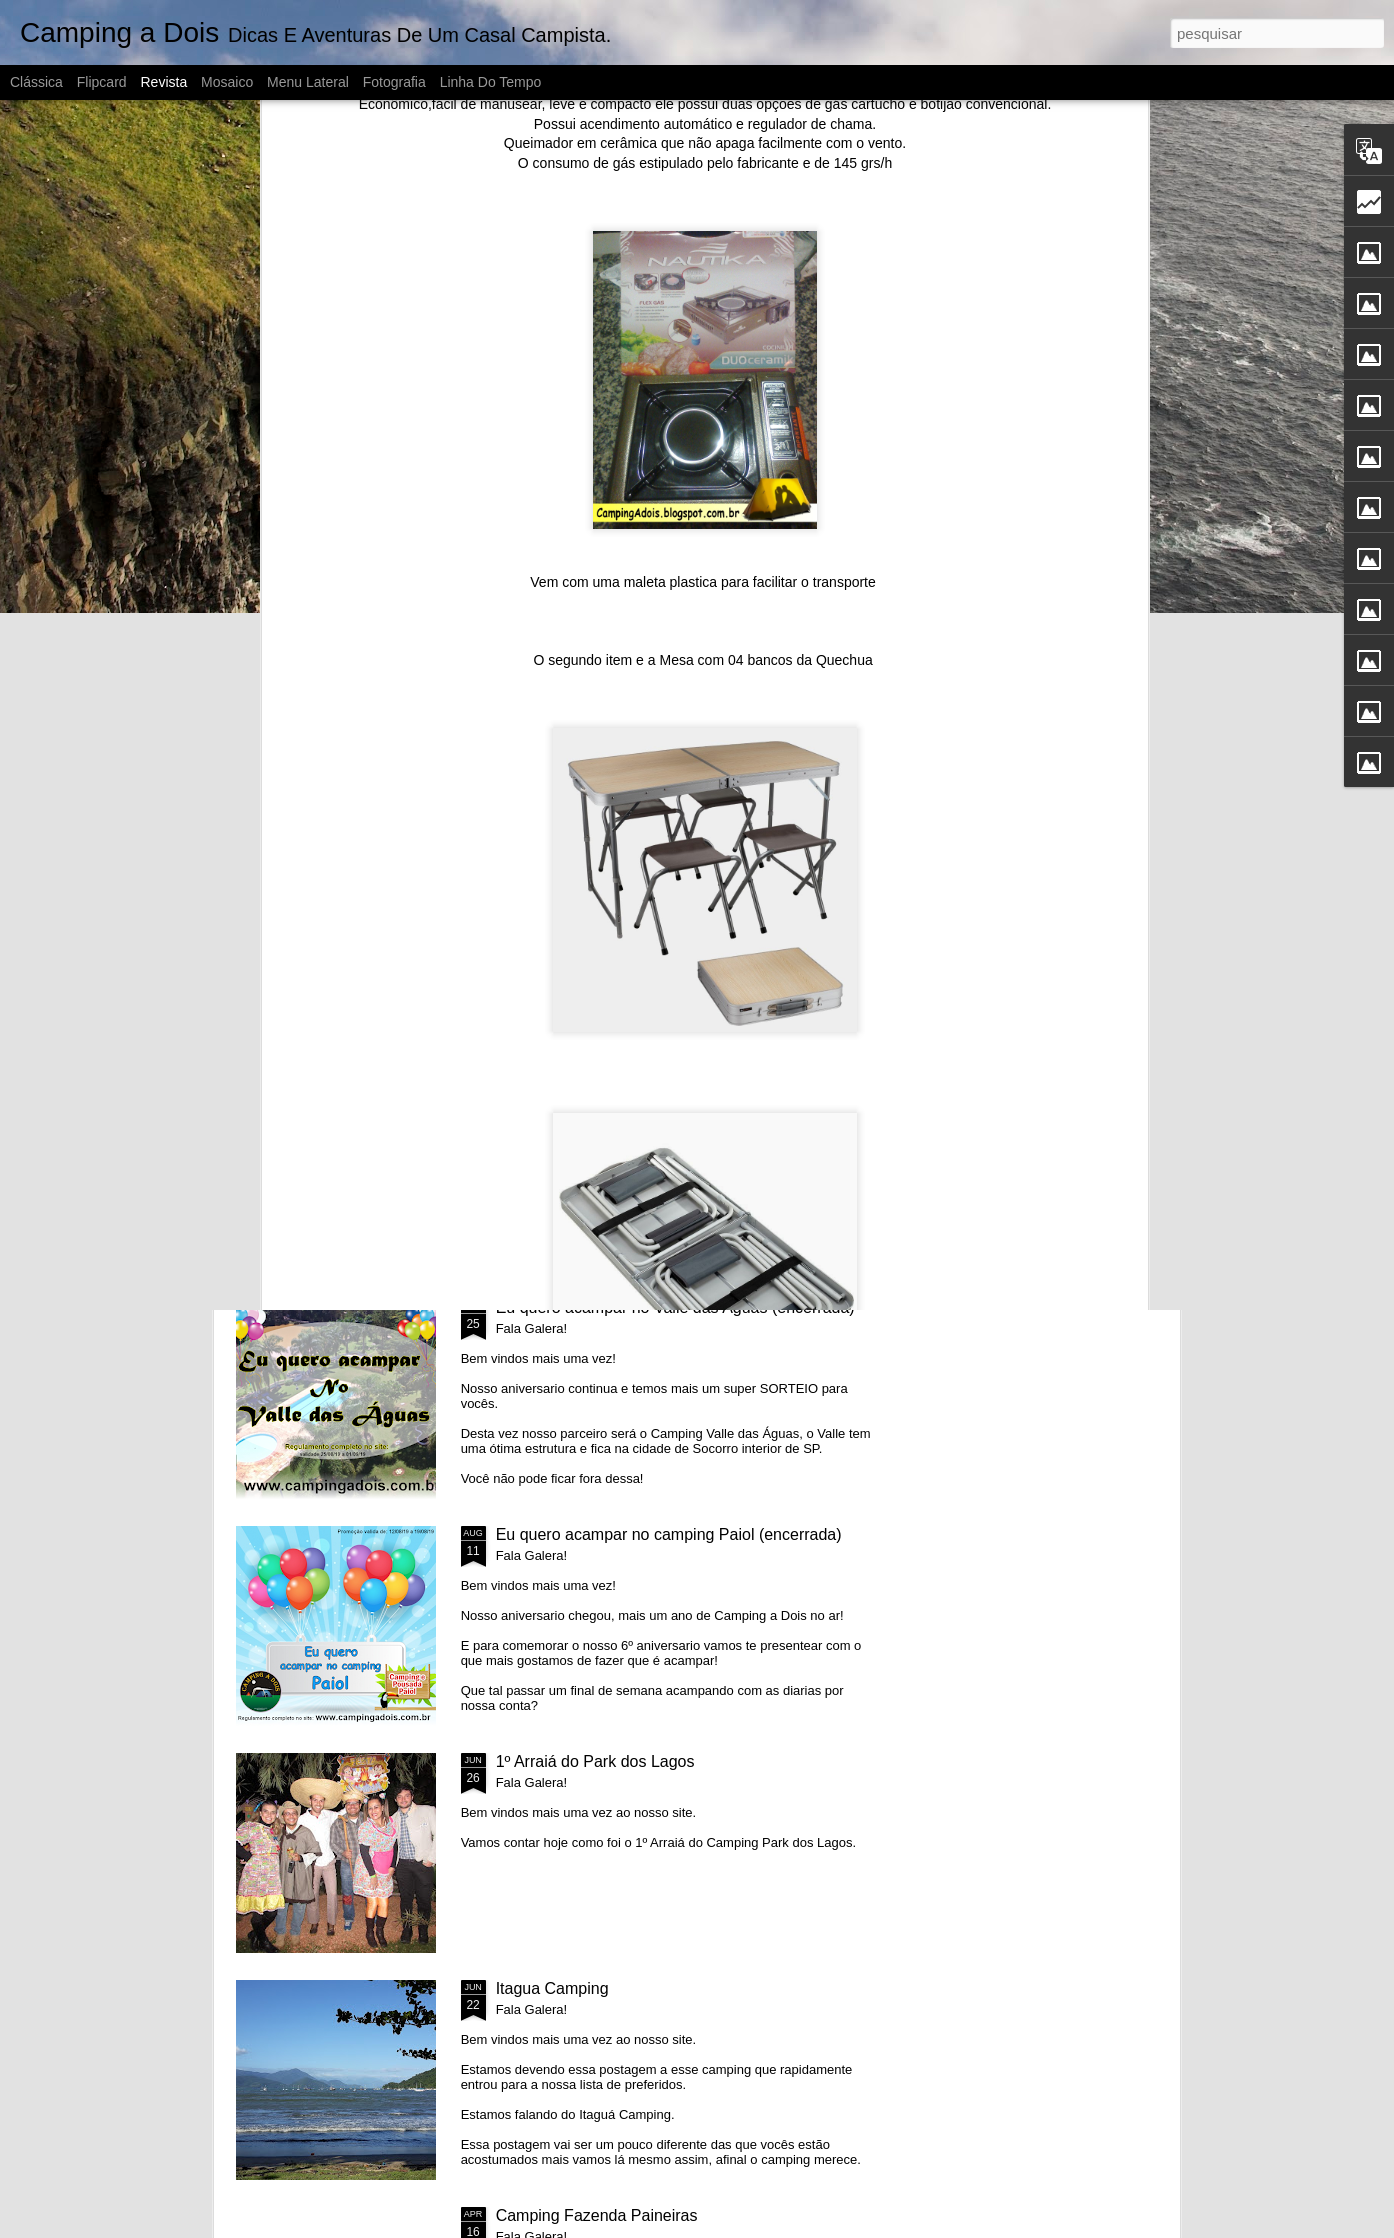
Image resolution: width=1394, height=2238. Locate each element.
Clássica (36, 82)
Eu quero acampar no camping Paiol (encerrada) (669, 1534)
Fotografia (394, 82)
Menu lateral (308, 82)
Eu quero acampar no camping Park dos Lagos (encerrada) (1057, 929)
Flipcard (102, 82)
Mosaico (227, 82)
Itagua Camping (552, 1988)
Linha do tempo (491, 82)
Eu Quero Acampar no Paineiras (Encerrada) (823, 920)
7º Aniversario (557, 911)
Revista (163, 82)
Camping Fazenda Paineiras (597, 2215)
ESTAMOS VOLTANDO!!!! (322, 920)
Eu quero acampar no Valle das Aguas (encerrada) (675, 1307)
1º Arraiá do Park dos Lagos (595, 1761)
